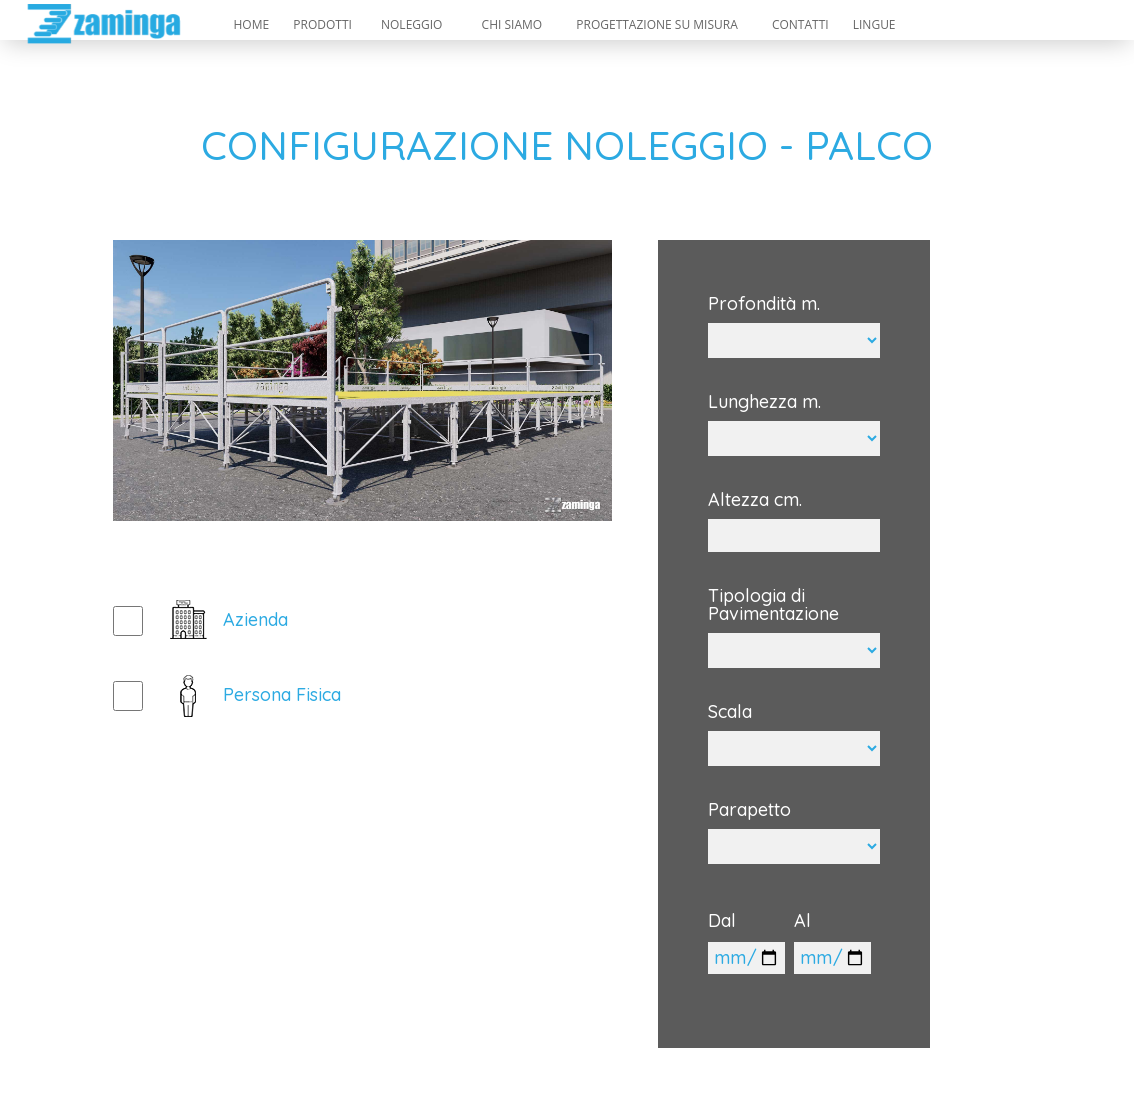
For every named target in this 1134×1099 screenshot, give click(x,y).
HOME (251, 24)
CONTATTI (800, 24)
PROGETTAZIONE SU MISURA (656, 24)
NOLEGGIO (411, 24)
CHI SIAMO (512, 24)
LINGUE (874, 24)
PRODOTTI (322, 24)
